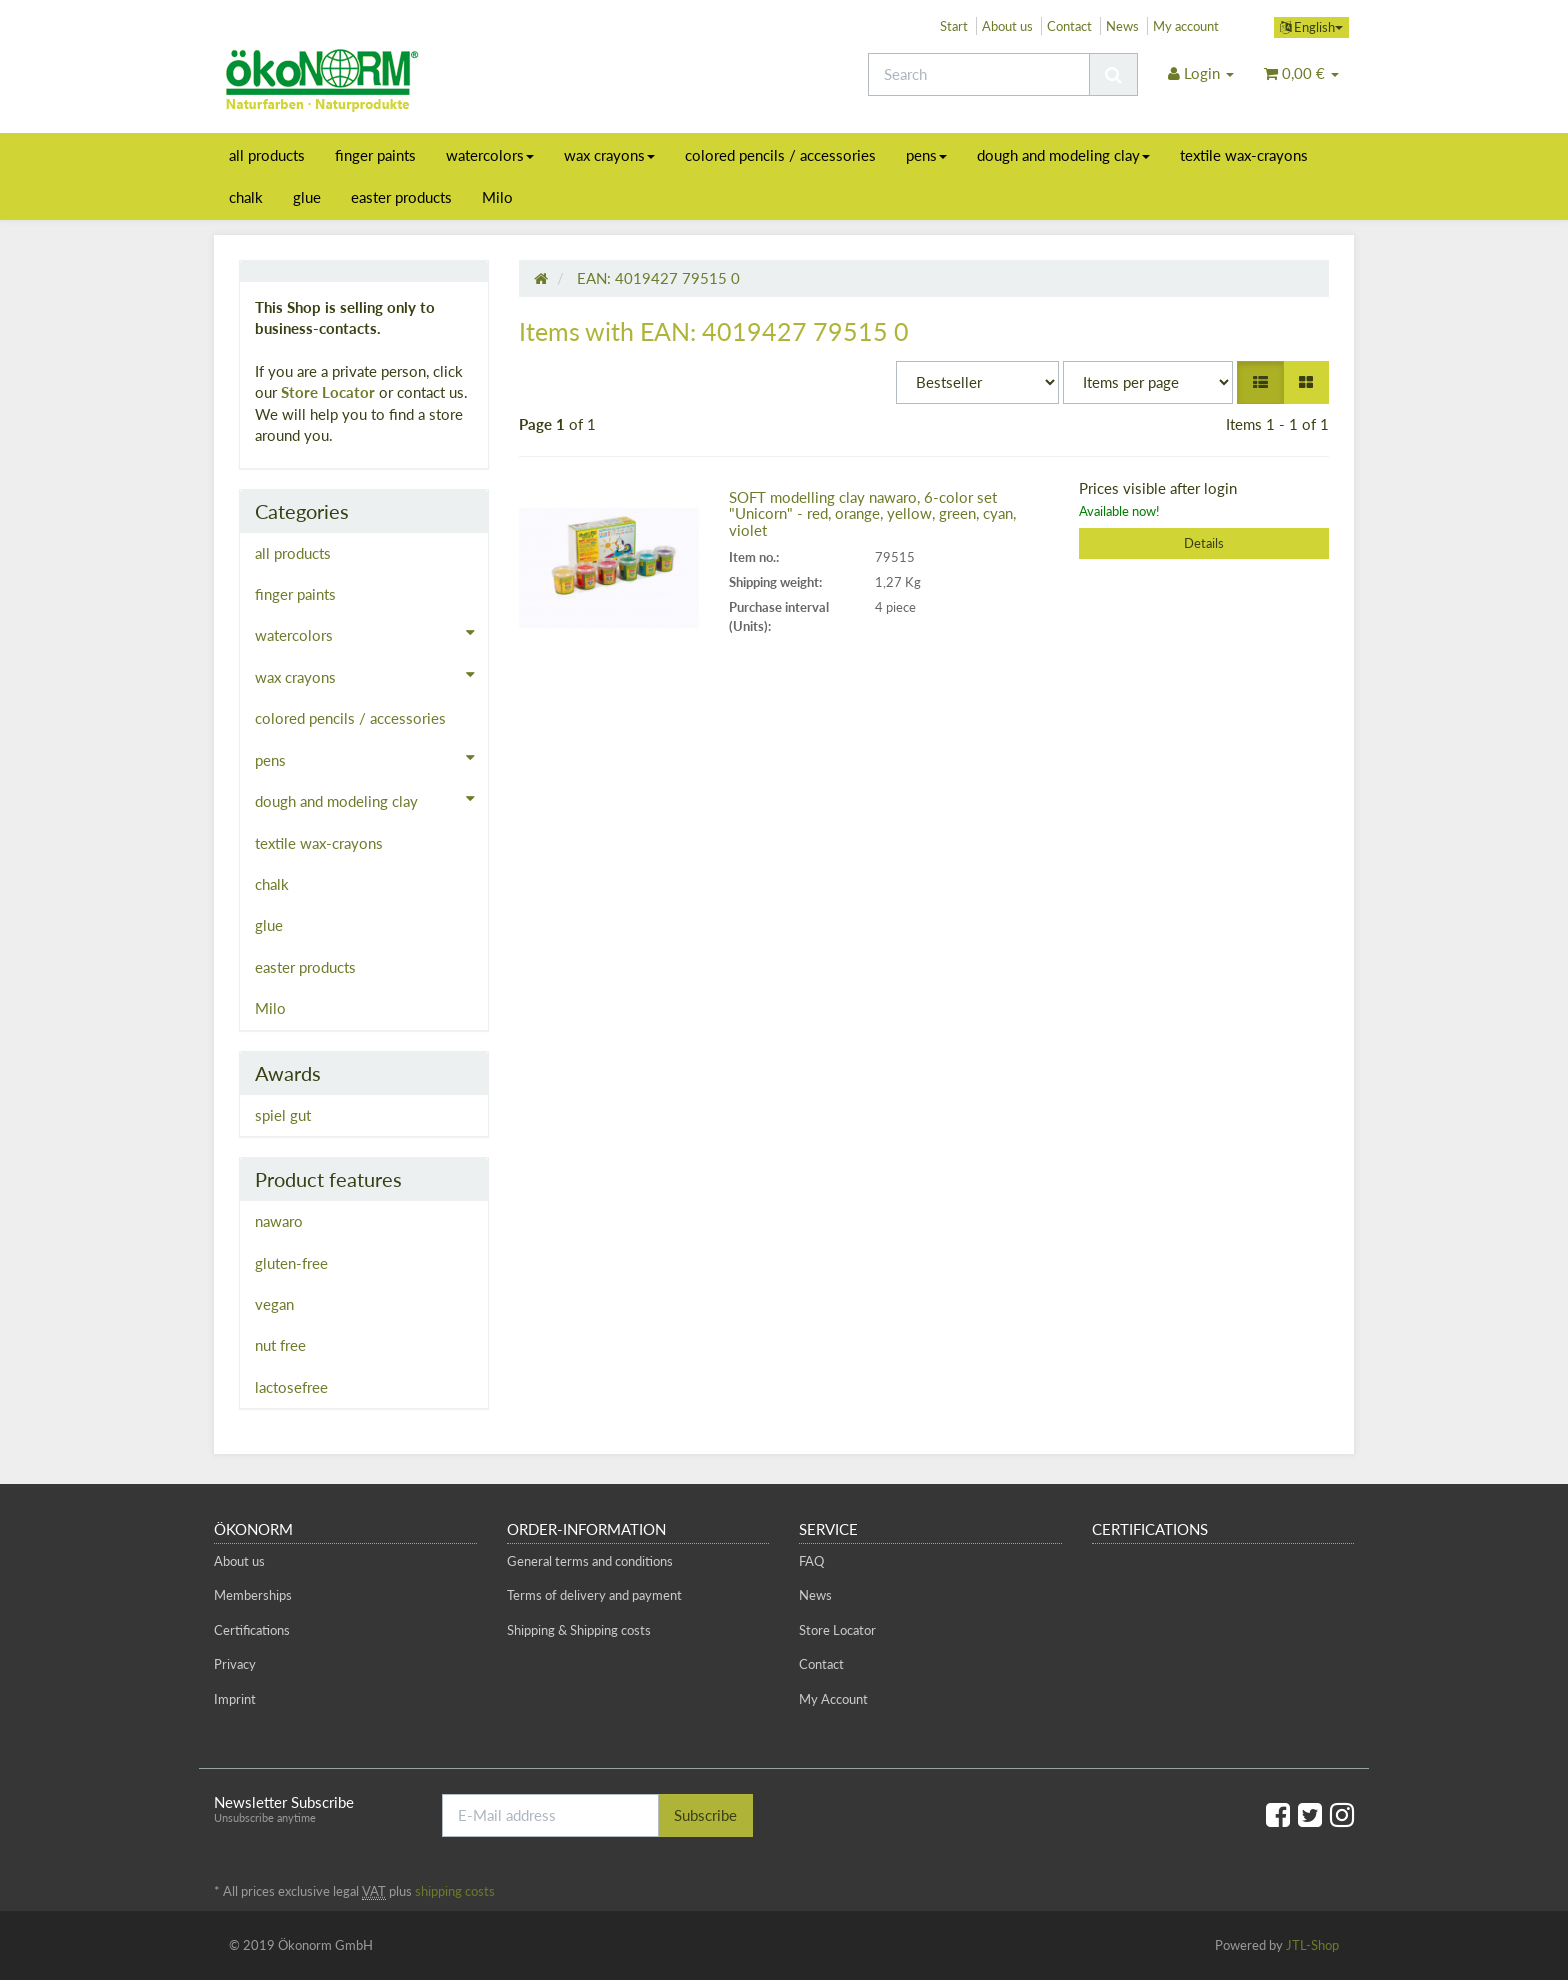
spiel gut (283, 1115)
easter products (401, 197)
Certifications (252, 1630)
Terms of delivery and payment (594, 1595)
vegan (274, 1304)
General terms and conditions (590, 1561)
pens (926, 155)
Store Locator (328, 392)
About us (1007, 26)
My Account (833, 1699)
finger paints (375, 155)
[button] (1260, 382)
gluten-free (291, 1263)
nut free (280, 1345)
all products (267, 155)
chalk (246, 197)
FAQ (811, 1561)
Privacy (235, 1664)
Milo (497, 197)
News (1122, 26)
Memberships (253, 1595)
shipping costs (455, 1891)
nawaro (279, 1221)
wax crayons (609, 155)
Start (954, 26)
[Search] (979, 74)
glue (307, 197)
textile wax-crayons (1244, 155)
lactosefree (291, 1387)
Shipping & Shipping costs (579, 1630)
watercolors (490, 155)
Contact (1069, 26)
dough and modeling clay (1063, 155)
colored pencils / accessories (780, 155)
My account (1186, 26)
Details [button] (1204, 543)
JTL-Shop (1312, 1945)
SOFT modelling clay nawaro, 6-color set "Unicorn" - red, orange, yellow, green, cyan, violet (872, 513)
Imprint (235, 1699)
